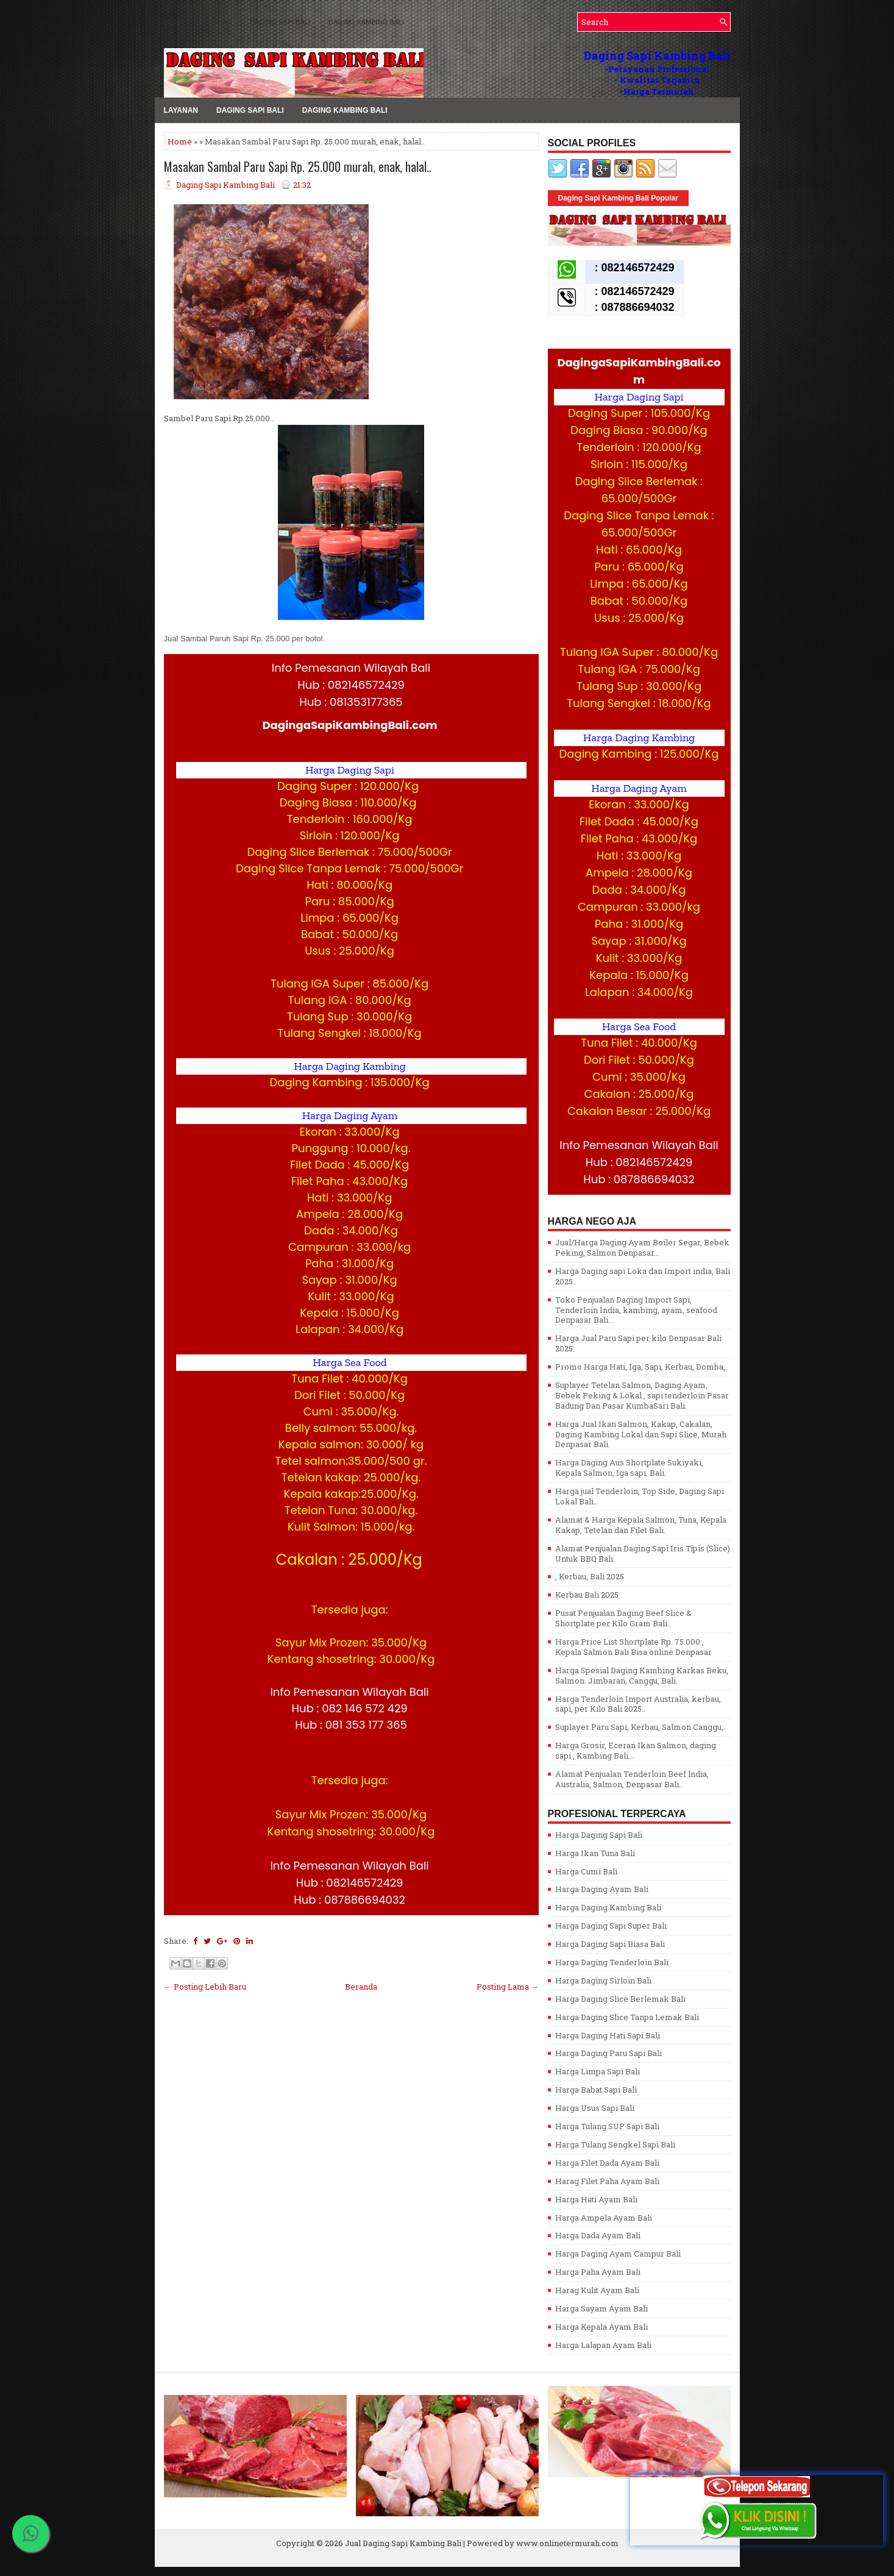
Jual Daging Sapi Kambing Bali (403, 2543)
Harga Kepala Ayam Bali (601, 2326)
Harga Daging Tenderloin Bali (612, 1962)
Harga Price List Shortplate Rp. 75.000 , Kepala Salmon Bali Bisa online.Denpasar (633, 1646)
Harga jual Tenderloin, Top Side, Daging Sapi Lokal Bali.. (639, 1496)
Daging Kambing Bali (366, 22)
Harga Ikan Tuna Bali (595, 1853)
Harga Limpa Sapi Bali (597, 2071)
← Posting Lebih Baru (205, 1986)
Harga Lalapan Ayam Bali (603, 2344)
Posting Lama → (508, 1986)
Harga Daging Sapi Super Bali (611, 1925)
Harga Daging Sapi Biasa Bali (610, 1943)
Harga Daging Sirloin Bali (603, 1980)
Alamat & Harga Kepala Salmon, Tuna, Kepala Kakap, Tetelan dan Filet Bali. (640, 1524)
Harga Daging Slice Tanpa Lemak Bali (627, 2017)
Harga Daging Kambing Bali (608, 1907)
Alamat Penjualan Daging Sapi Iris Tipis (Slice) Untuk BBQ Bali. (642, 1553)
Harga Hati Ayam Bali (596, 2199)
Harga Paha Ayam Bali (597, 2271)
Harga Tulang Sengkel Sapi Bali (615, 2144)
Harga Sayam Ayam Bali (601, 2308)
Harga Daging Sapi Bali (598, 1834)
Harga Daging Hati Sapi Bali (607, 2035)
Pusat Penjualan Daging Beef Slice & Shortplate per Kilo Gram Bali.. (623, 1618)
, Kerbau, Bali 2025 (589, 1576)
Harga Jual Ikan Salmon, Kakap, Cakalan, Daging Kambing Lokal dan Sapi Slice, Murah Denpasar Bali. (640, 1434)
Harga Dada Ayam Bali (597, 2235)
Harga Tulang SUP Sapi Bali (607, 2126)
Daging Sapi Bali (280, 22)
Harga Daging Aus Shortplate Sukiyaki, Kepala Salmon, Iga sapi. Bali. (629, 1467)
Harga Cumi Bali (586, 1871)
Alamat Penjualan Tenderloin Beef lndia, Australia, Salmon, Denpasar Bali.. (632, 1779)
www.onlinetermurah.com (567, 2543)
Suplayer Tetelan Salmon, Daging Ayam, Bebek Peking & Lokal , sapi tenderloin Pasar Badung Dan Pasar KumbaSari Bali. (642, 1395)
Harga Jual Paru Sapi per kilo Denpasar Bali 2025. (638, 1343)
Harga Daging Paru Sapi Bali (608, 2053)
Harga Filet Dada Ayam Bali (607, 2162)
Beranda (361, 1986)
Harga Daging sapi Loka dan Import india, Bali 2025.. (642, 1276)
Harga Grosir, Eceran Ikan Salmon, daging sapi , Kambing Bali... (635, 1750)
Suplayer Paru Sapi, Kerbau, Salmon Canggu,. (640, 1726)
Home (180, 141)
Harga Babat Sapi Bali (596, 2089)
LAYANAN (217, 22)
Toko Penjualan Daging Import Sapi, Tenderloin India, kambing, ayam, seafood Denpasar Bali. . (636, 1310)
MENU (173, 22)
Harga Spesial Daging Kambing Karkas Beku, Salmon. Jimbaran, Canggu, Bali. (641, 1675)
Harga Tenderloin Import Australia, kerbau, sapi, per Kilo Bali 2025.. (638, 1704)
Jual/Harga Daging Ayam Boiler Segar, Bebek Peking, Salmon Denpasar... (642, 1247)
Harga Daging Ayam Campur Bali (618, 2253)
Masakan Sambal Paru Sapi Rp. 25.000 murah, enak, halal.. (297, 166)
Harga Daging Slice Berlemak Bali (620, 1998)
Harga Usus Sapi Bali (594, 2107)
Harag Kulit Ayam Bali (597, 2290)
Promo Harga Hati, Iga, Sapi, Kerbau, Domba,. (641, 1366)
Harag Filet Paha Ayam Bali (607, 2181)
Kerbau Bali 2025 (587, 1594)
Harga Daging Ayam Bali (601, 1889)
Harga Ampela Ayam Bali (603, 2217)
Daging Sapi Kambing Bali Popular (618, 198)
